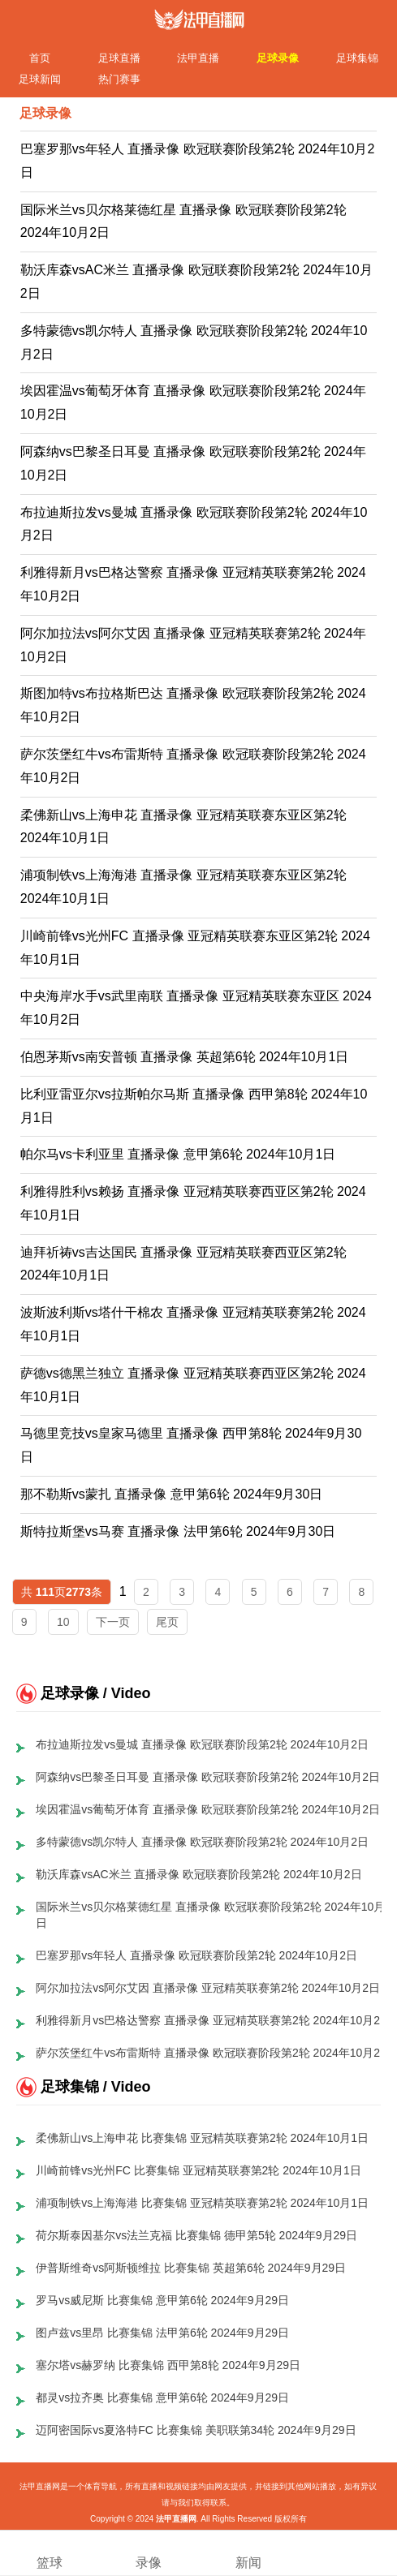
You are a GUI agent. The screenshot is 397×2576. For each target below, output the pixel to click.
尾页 (167, 1621)
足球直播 (119, 58)
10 (63, 1621)
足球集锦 (357, 58)
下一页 (113, 1621)
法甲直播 (198, 58)
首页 (39, 58)
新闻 (248, 2552)
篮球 (49, 2552)
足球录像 (278, 58)
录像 (148, 2552)
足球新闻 (40, 79)
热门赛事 (119, 79)
